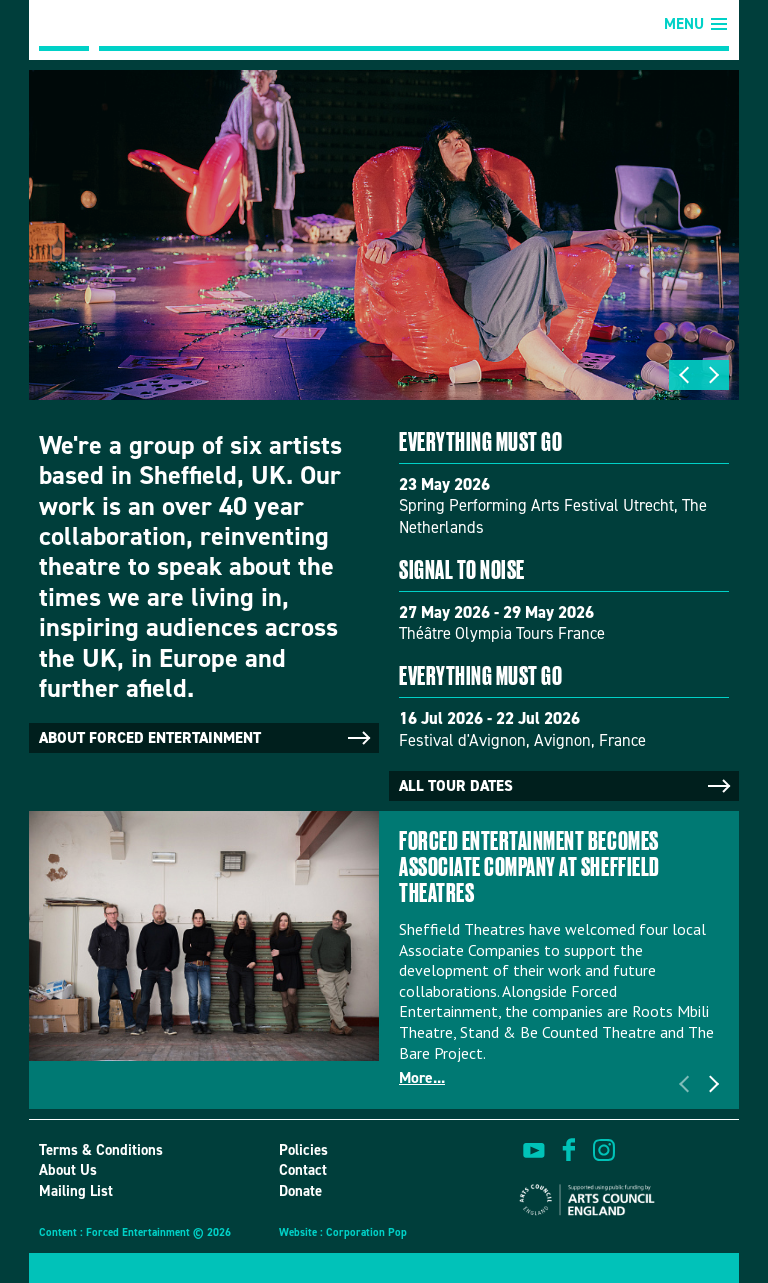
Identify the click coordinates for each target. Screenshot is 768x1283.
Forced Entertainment (64, 25)
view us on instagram (604, 1150)
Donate (300, 1191)
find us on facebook (569, 1150)
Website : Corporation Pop (343, 1232)
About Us (68, 1170)
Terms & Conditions (101, 1150)
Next (714, 375)
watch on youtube (534, 1150)
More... (422, 1077)
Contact (303, 1170)
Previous (684, 375)
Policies (303, 1150)
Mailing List (76, 1191)
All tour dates (566, 786)
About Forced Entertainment (206, 738)
